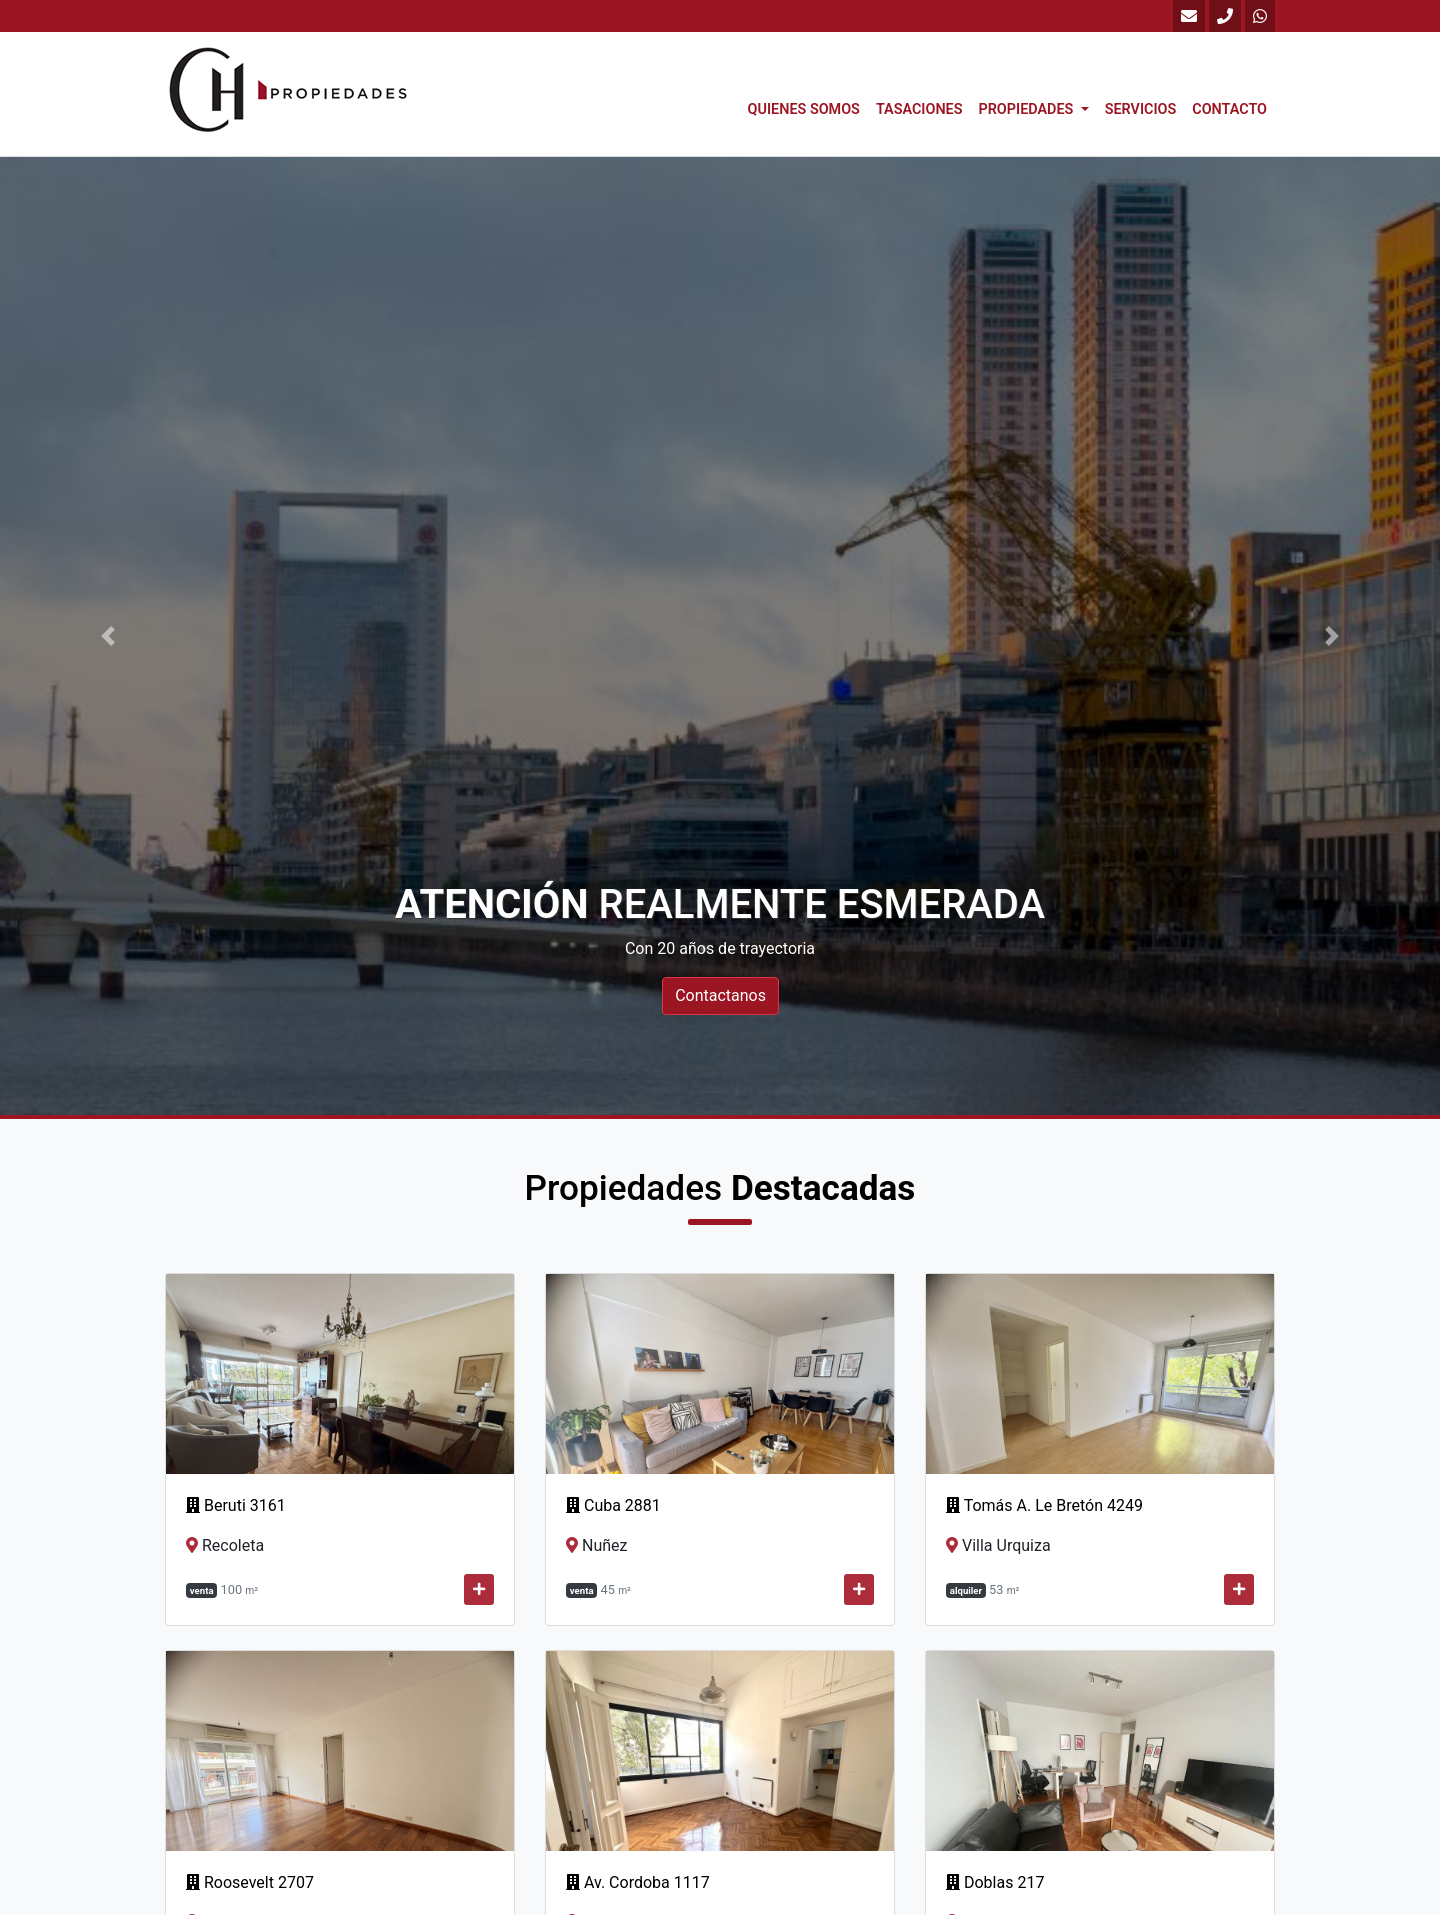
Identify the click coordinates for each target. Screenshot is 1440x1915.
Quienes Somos (804, 109)
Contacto (1229, 109)
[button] (108, 636)
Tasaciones (919, 109)
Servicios (1141, 109)
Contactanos (720, 995)
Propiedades (1027, 109)
